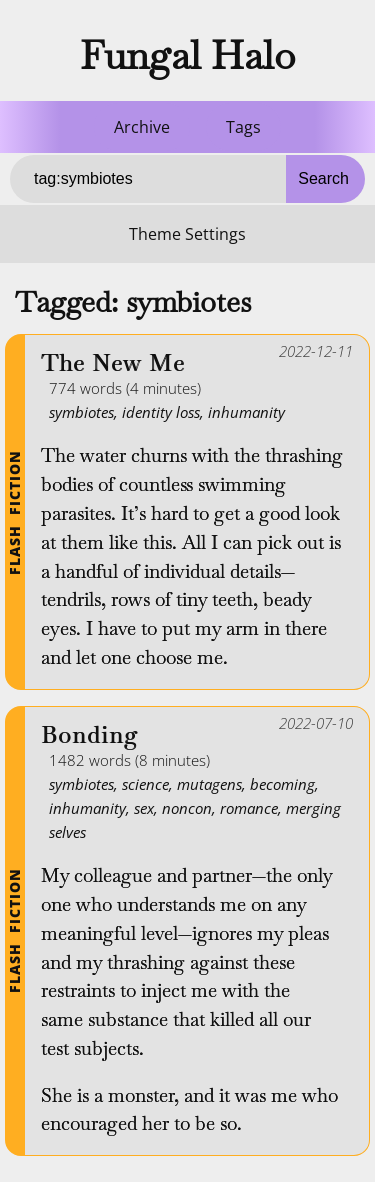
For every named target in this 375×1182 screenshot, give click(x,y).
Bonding (89, 735)
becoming (282, 784)
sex (144, 808)
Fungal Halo (187, 55)
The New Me (113, 363)
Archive (142, 127)
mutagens (209, 784)
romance (249, 808)
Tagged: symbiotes (133, 302)
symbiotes (81, 412)
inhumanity (246, 412)
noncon (187, 808)
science (145, 784)
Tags (243, 127)
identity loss (161, 412)
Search (323, 178)
